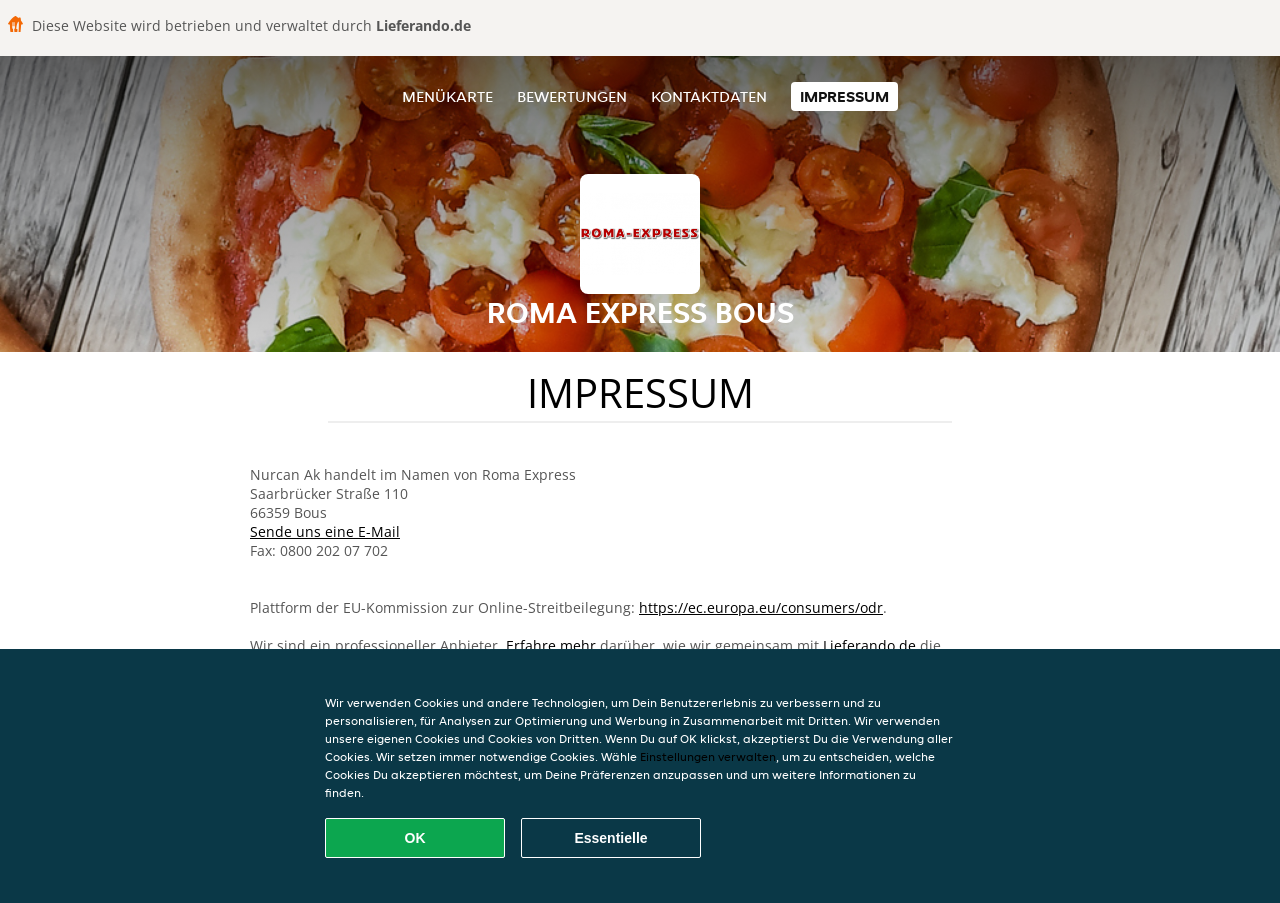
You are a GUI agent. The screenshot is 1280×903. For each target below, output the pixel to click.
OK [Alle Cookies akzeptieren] (415, 838)
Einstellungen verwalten (708, 756)
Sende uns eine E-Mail (325, 531)
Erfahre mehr (551, 645)
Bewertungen (572, 96)
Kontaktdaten (709, 96)
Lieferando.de (869, 645)
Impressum (844, 96)
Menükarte (447, 96)
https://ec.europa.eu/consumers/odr (761, 607)
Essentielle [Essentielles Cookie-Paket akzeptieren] (610, 838)
